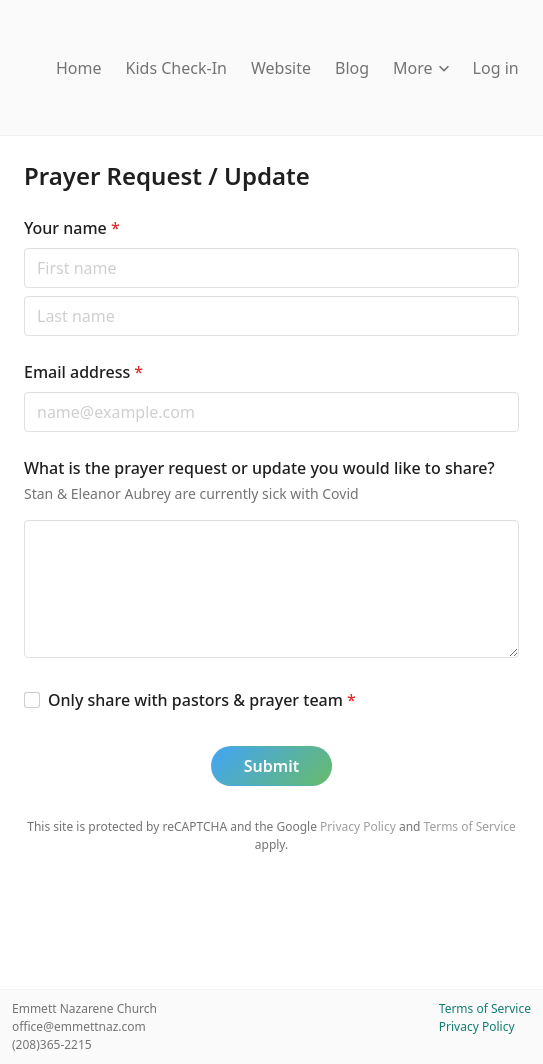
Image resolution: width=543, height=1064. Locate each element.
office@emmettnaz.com (79, 1026)
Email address (83, 372)
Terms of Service (470, 826)
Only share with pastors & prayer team (202, 700)
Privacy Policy (358, 826)
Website (281, 68)
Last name (23, 295)
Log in (496, 68)
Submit (271, 766)
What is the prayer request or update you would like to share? (259, 468)
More (421, 68)
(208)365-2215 (52, 1044)
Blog (352, 68)
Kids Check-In (176, 68)
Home (79, 68)
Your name (72, 228)
